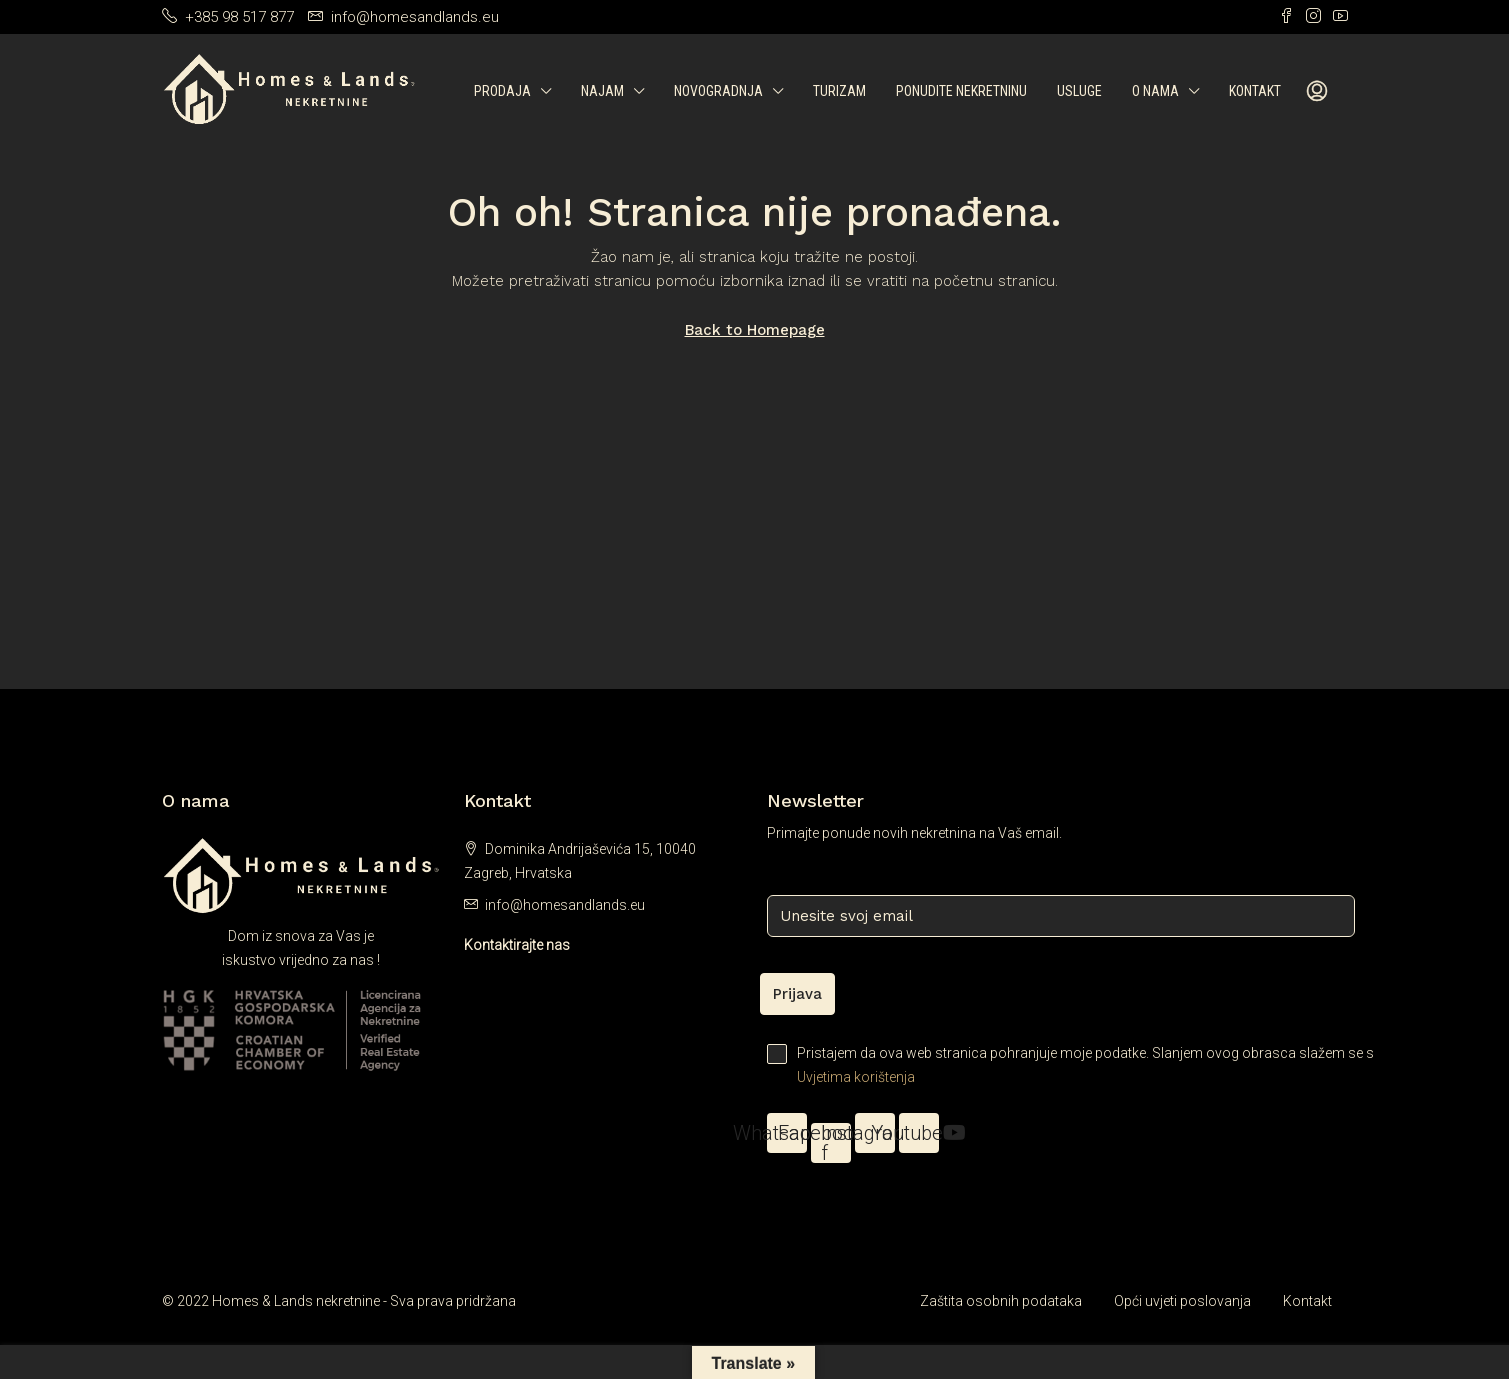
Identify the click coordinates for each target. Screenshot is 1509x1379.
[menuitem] (1317, 92)
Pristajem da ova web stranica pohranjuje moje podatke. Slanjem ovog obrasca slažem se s (1057, 1066)
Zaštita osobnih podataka (1001, 1301)
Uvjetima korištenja (856, 1077)
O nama (1155, 91)
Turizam (839, 91)
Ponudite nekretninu (961, 91)
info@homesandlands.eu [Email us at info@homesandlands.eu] (565, 905)
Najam (602, 91)
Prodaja (502, 91)
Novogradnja (718, 91)
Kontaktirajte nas (517, 945)
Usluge (1079, 91)
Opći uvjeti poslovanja (1182, 1301)
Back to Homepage (755, 330)
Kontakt (1255, 91)
